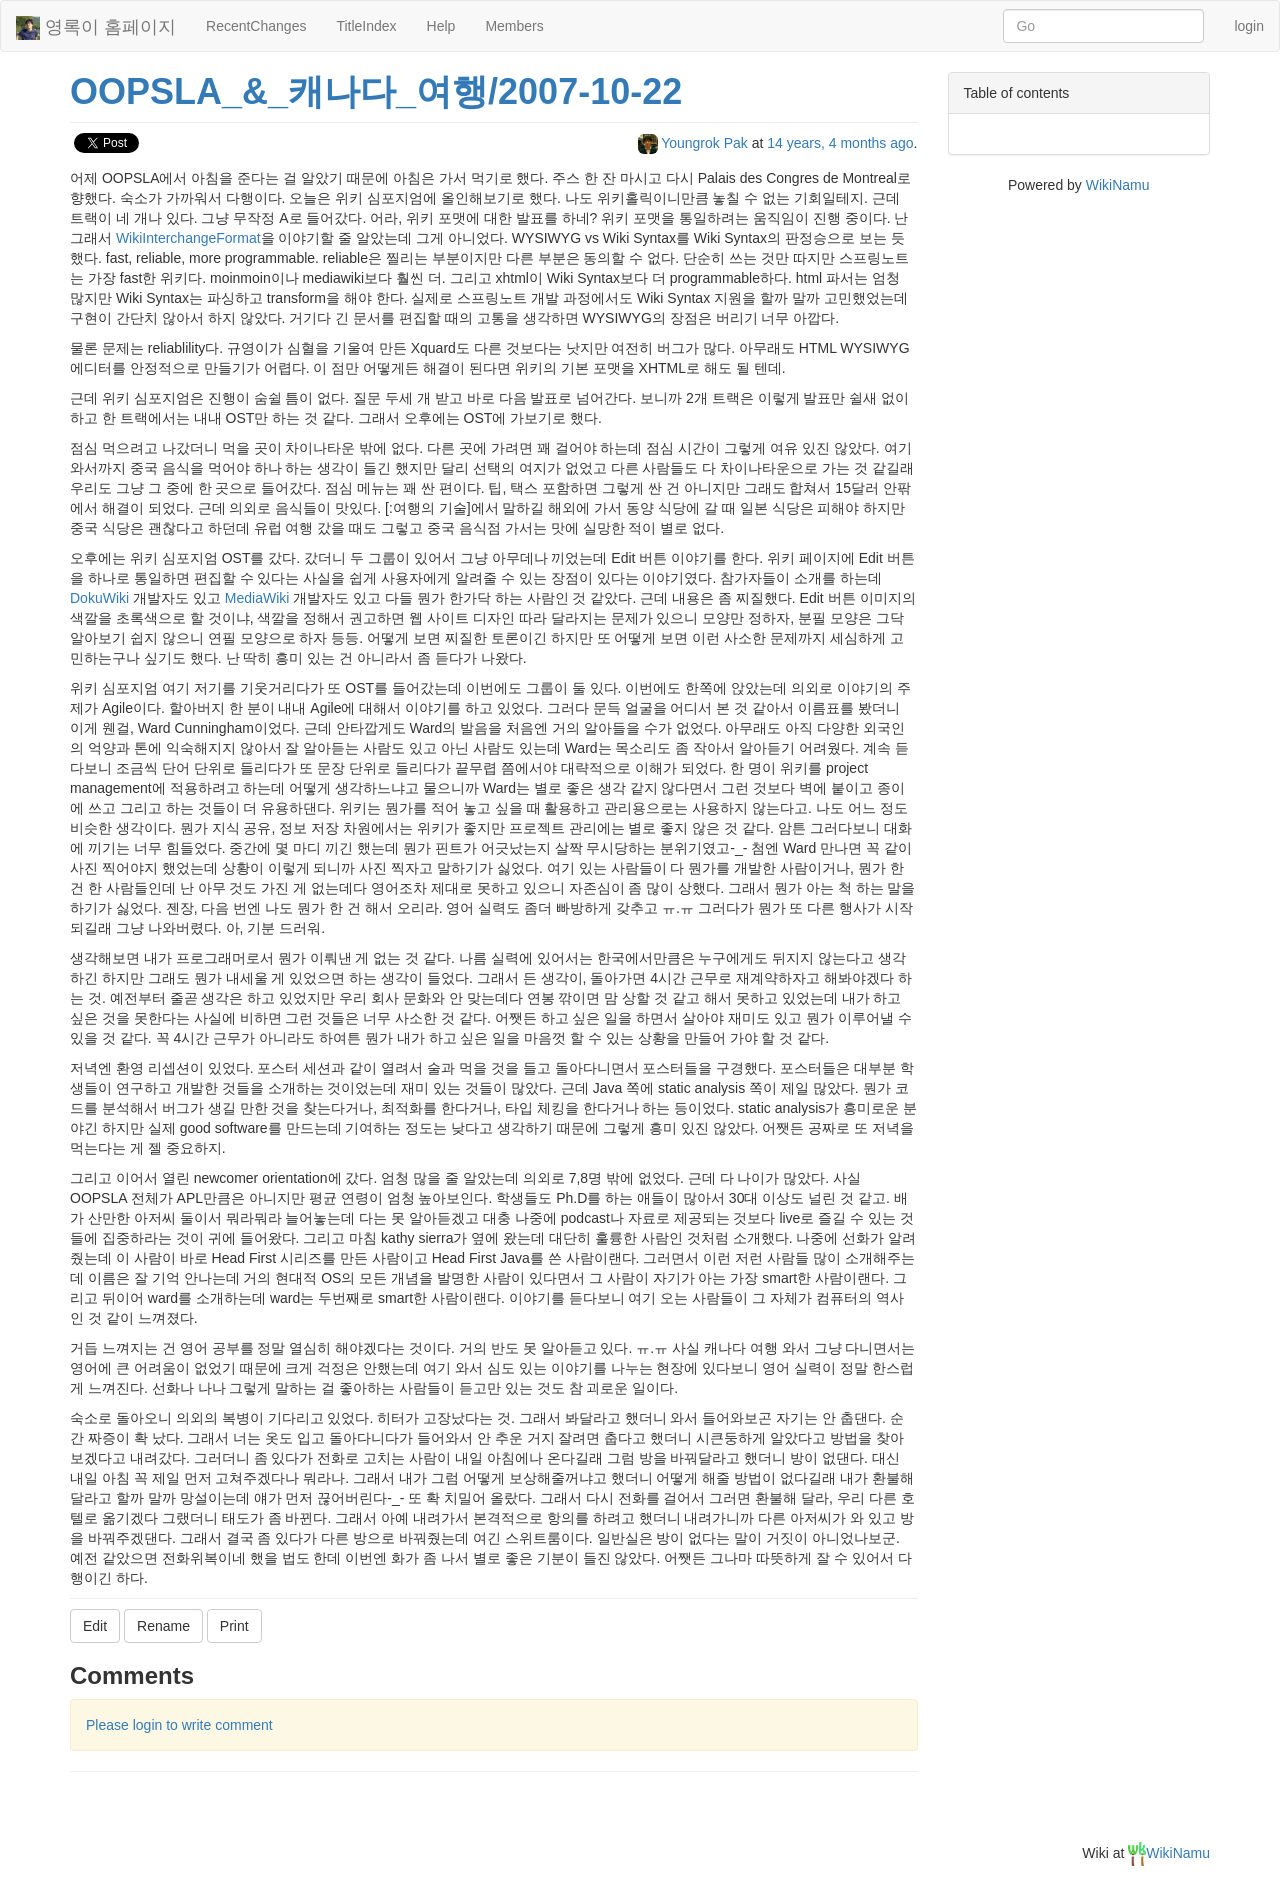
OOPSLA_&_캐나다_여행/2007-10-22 (376, 91)
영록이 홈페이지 (96, 28)
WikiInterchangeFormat (188, 238)
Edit (95, 1626)
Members (514, 26)
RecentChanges (256, 26)
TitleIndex (366, 26)
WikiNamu (1118, 185)
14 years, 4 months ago (840, 143)
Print (234, 1626)
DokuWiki (99, 598)
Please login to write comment (179, 1725)
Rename (163, 1626)
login (1249, 26)
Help (441, 26)
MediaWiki (257, 598)
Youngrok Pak (695, 143)
